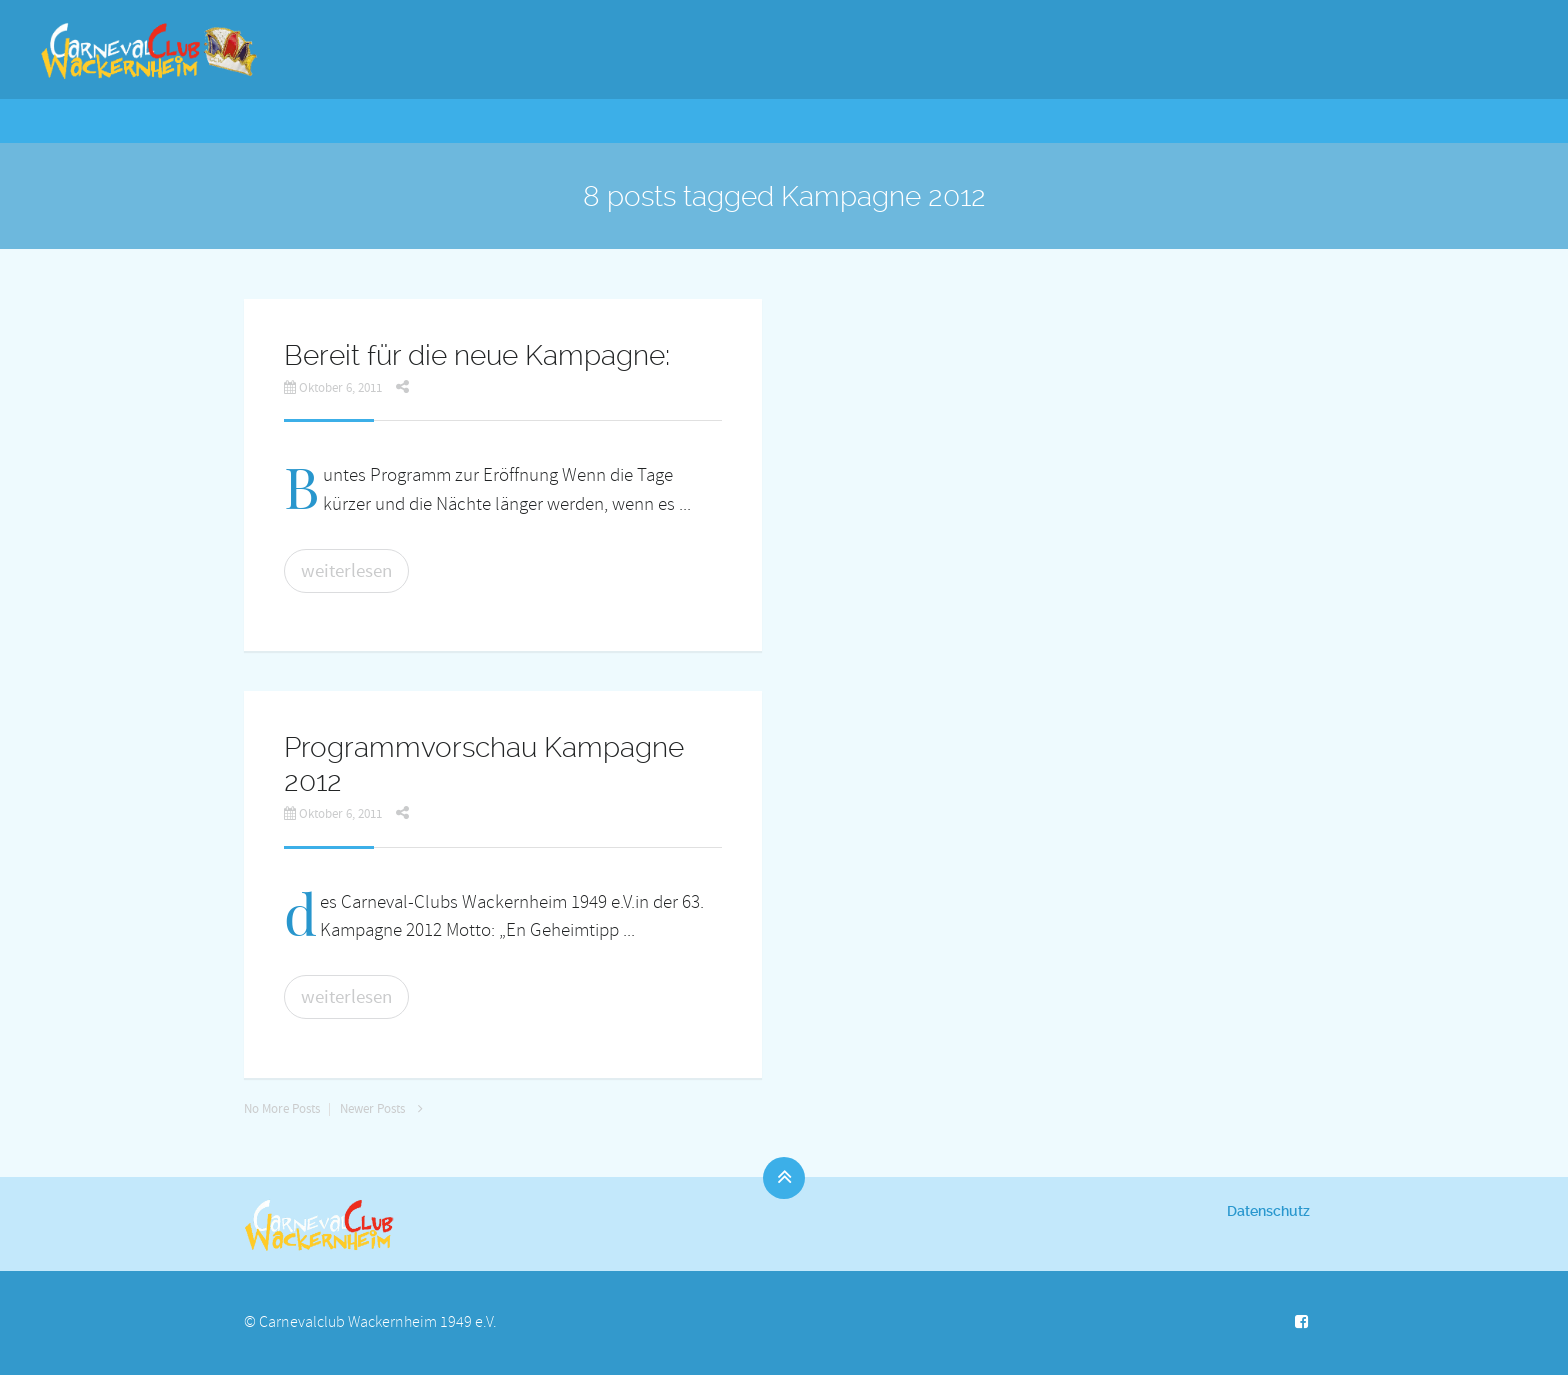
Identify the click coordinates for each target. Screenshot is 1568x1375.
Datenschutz (1268, 1211)
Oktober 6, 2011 (333, 388)
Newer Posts (386, 1109)
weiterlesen (346, 571)
